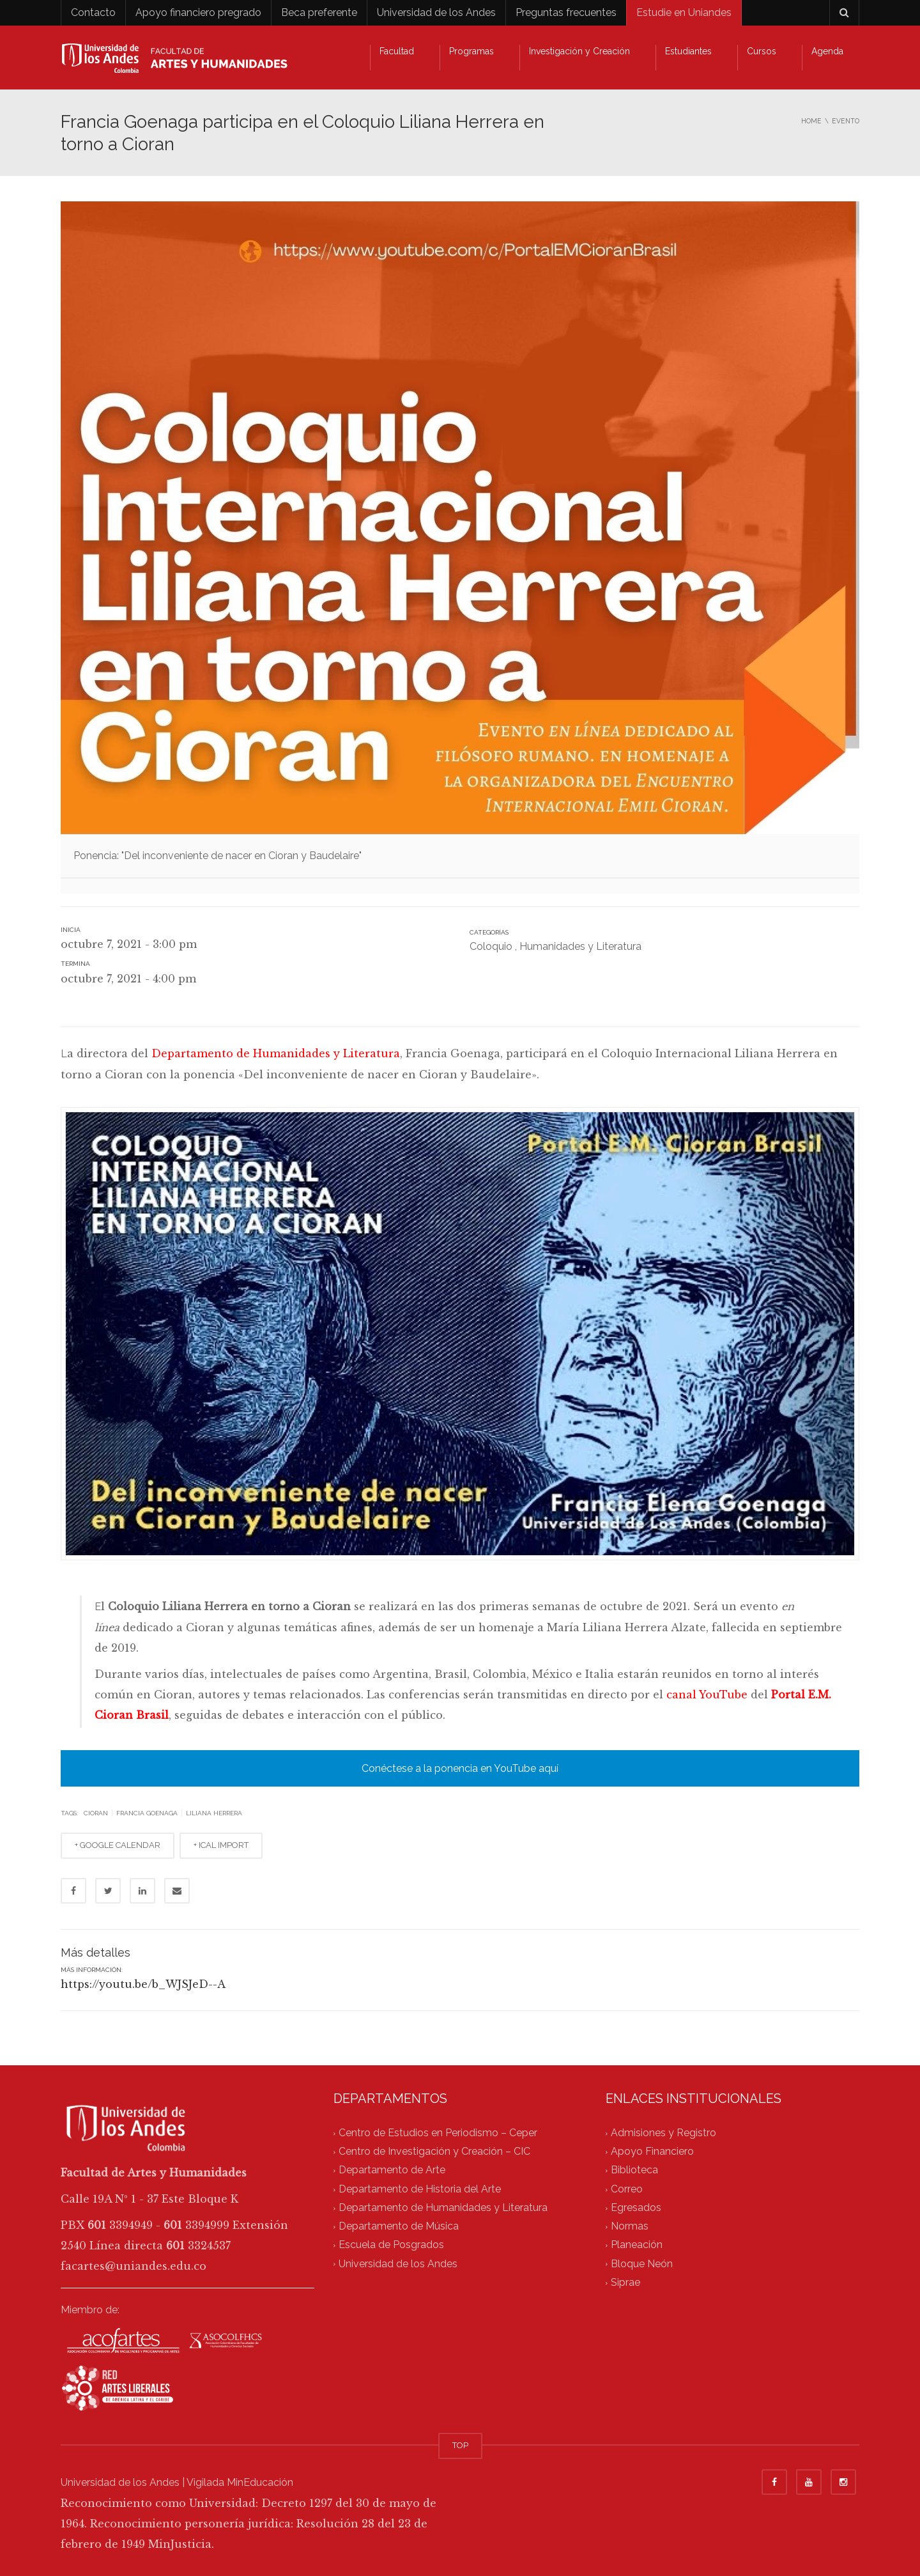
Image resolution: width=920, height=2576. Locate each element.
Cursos (761, 51)
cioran (96, 1813)
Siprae (625, 2282)
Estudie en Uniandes (684, 12)
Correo (627, 2189)
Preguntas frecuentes (566, 12)
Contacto (93, 12)
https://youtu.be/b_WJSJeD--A (143, 1984)
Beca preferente (319, 12)
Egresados (636, 2207)
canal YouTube (706, 1694)
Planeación (637, 2245)
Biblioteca (634, 2170)
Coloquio (491, 946)
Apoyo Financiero (652, 2152)
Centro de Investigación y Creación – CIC (434, 2152)
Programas (471, 51)
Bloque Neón (642, 2264)
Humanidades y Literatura (580, 946)
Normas (629, 2227)
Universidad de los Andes (436, 12)
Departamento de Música (399, 2227)
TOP (460, 2445)
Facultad (396, 51)
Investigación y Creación (579, 51)
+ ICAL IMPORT (221, 1845)
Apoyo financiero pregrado (198, 12)
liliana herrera (214, 1813)
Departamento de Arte (392, 2170)
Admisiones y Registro (663, 2133)
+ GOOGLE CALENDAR (117, 1845)
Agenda (827, 51)
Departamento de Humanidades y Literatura (275, 1053)
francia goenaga (147, 1813)
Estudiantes (688, 51)
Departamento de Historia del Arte (420, 2189)
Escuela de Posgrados (391, 2245)
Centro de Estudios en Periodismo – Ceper (438, 2133)
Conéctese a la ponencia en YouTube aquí (460, 1768)
